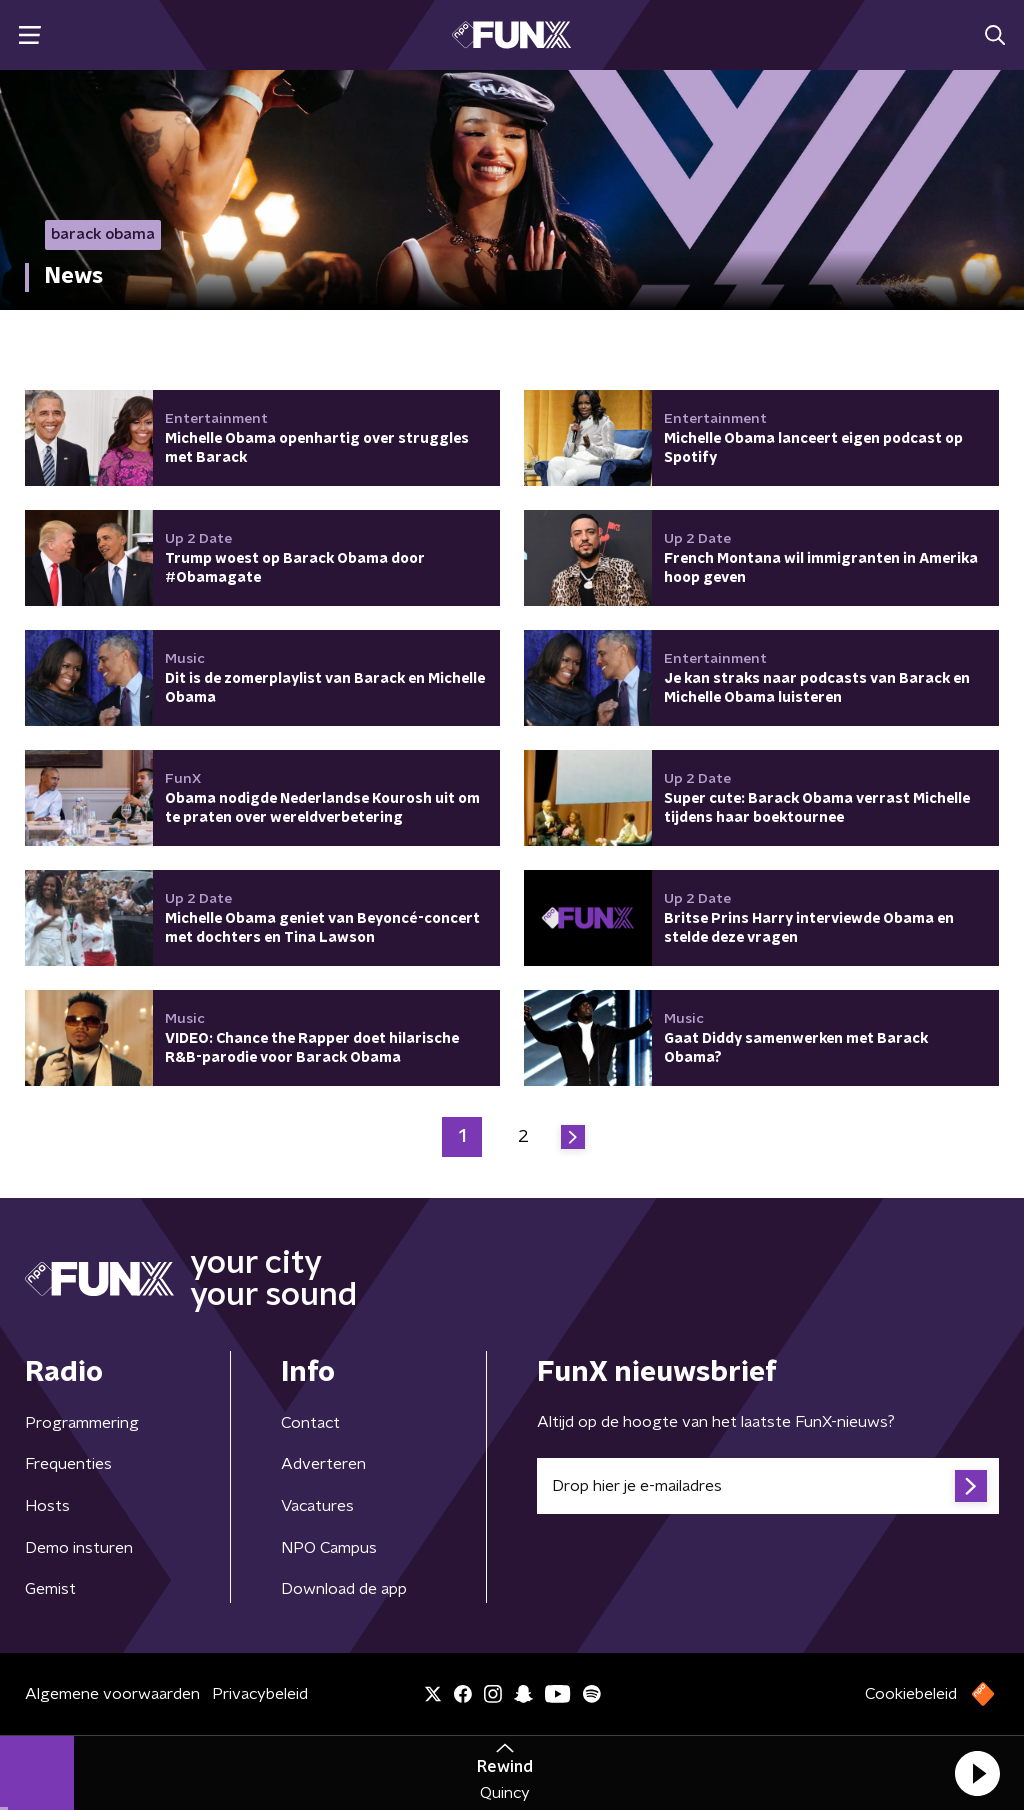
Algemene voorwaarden (112, 1694)
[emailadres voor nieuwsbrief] (768, 1486)
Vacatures (317, 1506)
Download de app (344, 1589)
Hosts (47, 1506)
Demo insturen (79, 1548)
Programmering (82, 1423)
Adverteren (323, 1464)
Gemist (50, 1589)
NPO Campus (329, 1548)
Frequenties (68, 1464)
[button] (977, 1773)
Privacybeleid (260, 1694)
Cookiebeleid (911, 1694)
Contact (310, 1423)
